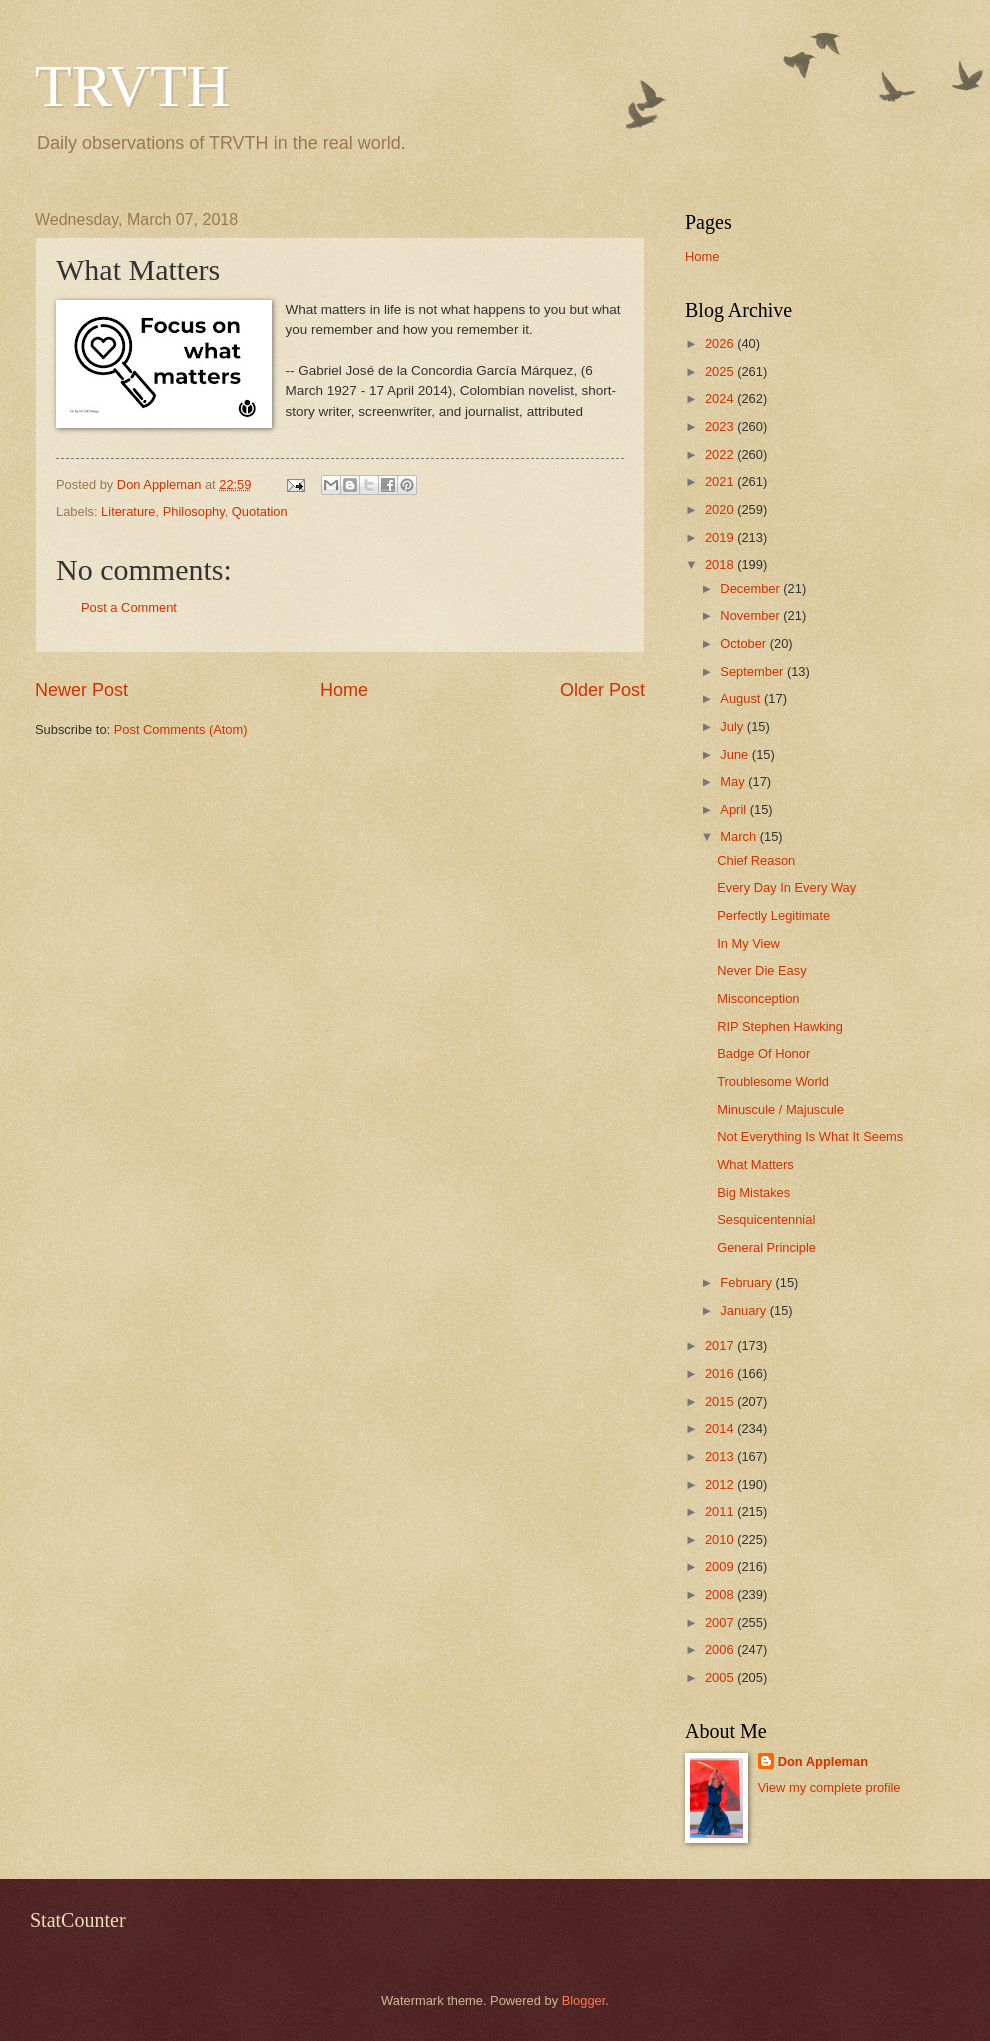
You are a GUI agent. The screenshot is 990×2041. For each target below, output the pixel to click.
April (734, 809)
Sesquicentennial (766, 1219)
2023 (721, 426)
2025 (721, 371)
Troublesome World (773, 1081)
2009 (721, 1566)
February (747, 1282)
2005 (721, 1677)
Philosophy (194, 511)
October (744, 643)
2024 (721, 398)
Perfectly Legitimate (773, 915)
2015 (721, 1401)
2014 (721, 1428)
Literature (128, 511)
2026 (721, 343)
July (733, 726)
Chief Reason (756, 860)
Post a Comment (129, 607)
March (739, 836)
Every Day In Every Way (786, 887)
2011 (721, 1511)
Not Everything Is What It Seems (810, 1136)
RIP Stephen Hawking (780, 1026)
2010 (721, 1539)
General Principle (766, 1247)
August (742, 698)
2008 (721, 1594)
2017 (721, 1345)
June (736, 754)
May (734, 781)
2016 (721, 1373)
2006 (721, 1649)
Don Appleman (823, 1761)
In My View (748, 943)
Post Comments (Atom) (181, 729)
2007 (721, 1622)
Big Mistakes (753, 1192)
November (751, 615)
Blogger (584, 2000)
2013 (721, 1456)
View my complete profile (829, 1787)
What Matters (755, 1164)
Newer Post (81, 690)
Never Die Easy (761, 970)
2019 (721, 537)
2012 (721, 1484)
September (753, 671)
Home (344, 690)
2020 (721, 509)
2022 (721, 454)
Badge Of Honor (763, 1053)
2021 (721, 481)
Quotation (260, 511)
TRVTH (132, 86)
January (744, 1310)
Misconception (758, 998)
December (751, 588)
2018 (721, 564)
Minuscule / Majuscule (780, 1109)
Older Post (602, 690)
